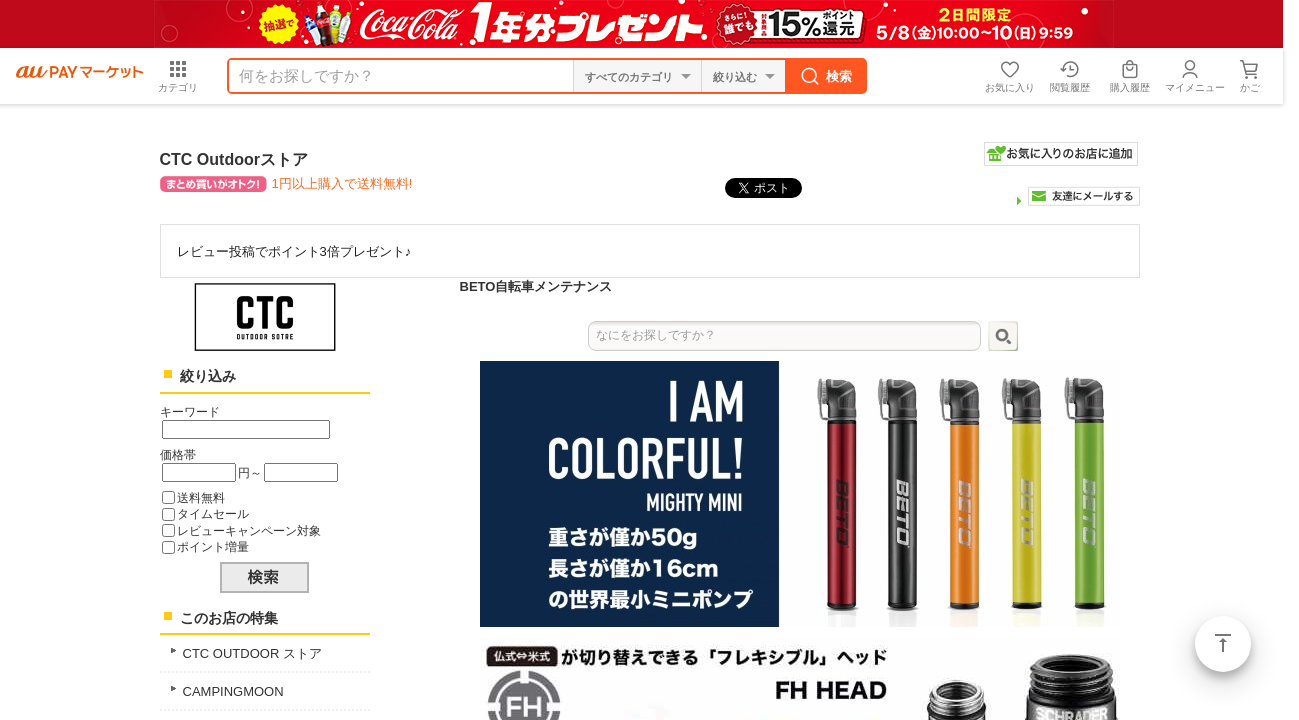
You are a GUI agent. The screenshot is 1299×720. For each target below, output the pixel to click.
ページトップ (1223, 644)
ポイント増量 (213, 546)
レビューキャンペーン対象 (249, 530)
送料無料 (201, 497)
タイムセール (213, 513)
